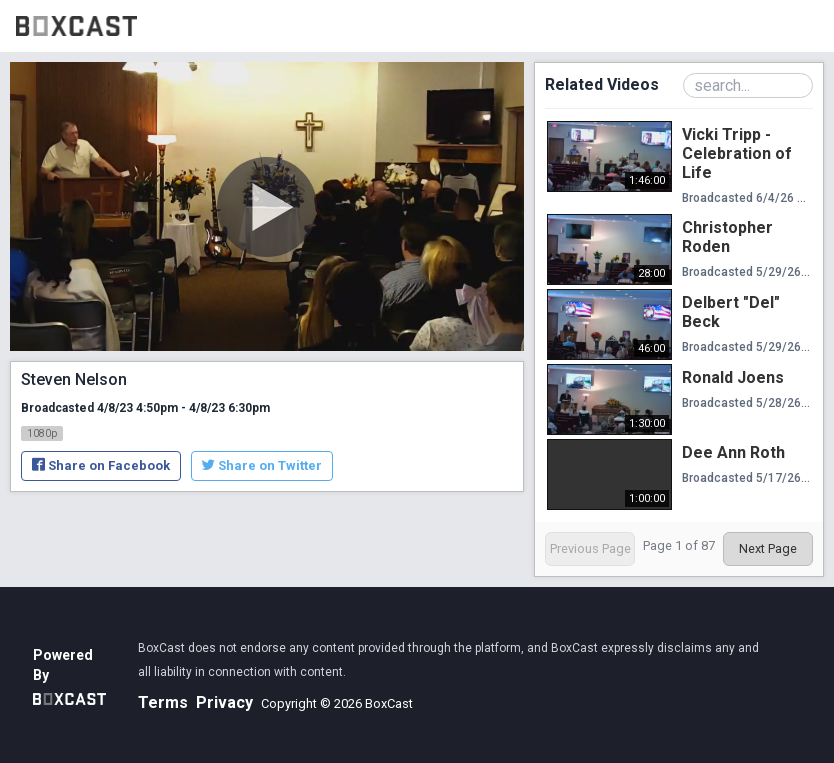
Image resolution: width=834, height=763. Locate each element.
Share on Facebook (101, 465)
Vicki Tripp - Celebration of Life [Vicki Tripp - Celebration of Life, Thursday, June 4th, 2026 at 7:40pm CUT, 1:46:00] (737, 153)
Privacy (224, 702)
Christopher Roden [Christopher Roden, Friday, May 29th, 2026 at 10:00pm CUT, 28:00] (727, 237)
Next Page (768, 548)
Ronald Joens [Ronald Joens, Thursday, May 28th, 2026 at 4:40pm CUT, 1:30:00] (733, 377)
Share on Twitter (262, 465)
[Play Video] (267, 207)
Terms (163, 702)
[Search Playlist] (748, 85)
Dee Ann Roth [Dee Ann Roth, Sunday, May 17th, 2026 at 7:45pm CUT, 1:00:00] (733, 452)
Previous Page (590, 548)
